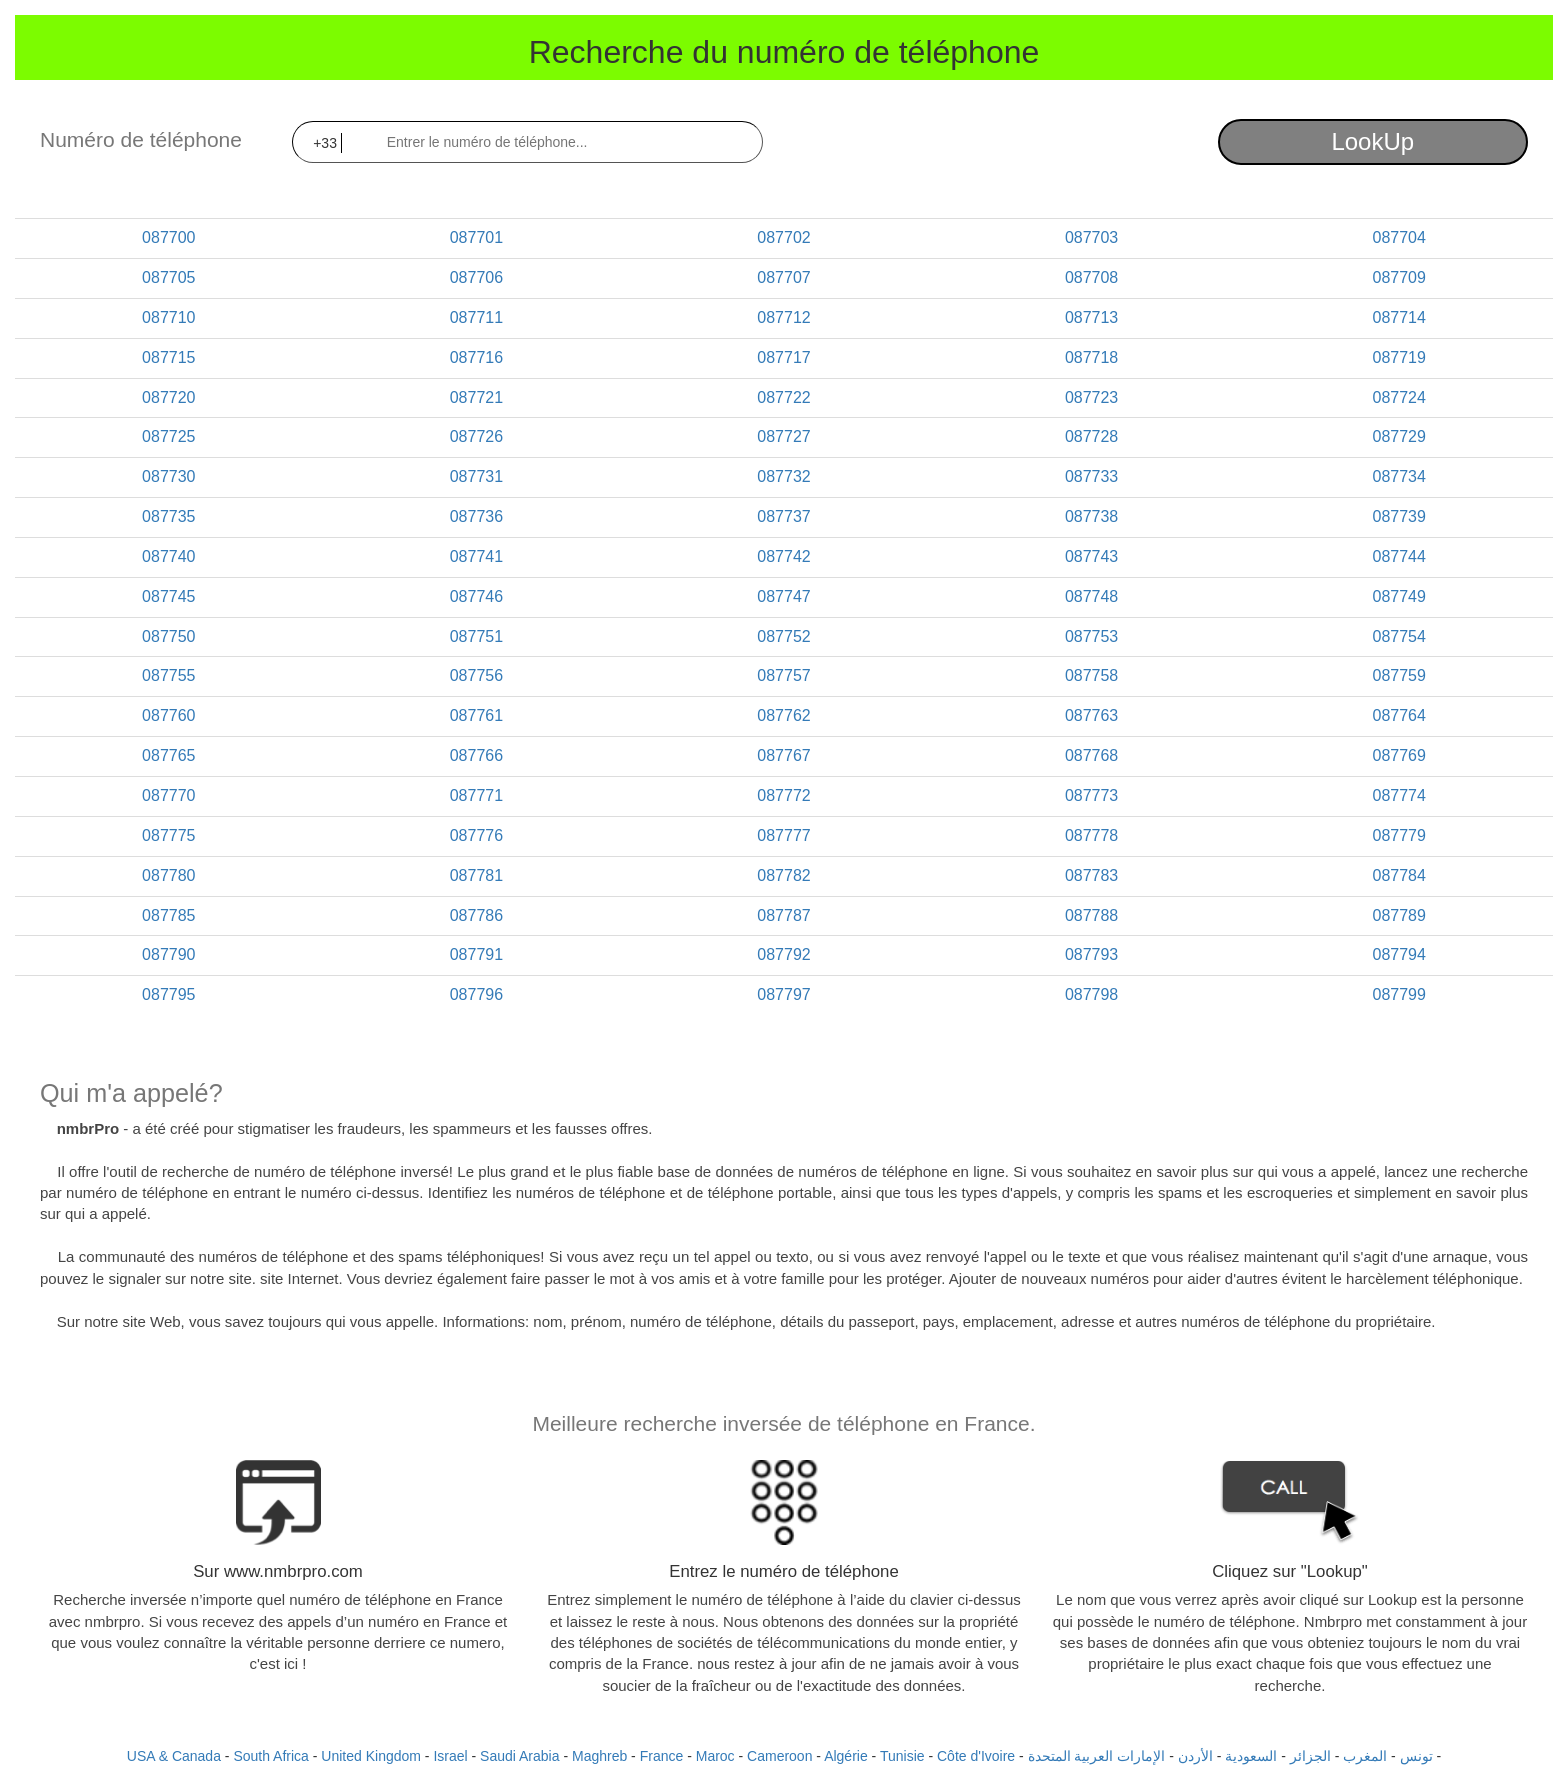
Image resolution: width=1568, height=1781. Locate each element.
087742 (783, 556)
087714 (1398, 317)
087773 (1091, 795)
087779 (1398, 835)
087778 (1091, 835)
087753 (1091, 636)
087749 (1398, 596)
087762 (783, 715)
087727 (783, 436)
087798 (1091, 994)
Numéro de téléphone (141, 139)
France (662, 1756)
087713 (1091, 317)
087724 (1398, 397)
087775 (168, 835)
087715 (168, 357)
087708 (1091, 277)
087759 (1398, 675)
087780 (168, 875)
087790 (168, 954)
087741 (476, 556)
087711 (476, 317)
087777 (783, 835)
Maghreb (599, 1756)
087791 (476, 954)
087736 (476, 516)
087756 (476, 675)
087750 (168, 636)
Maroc (715, 1756)
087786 (476, 915)
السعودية (1251, 1756)
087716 (476, 357)
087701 (476, 237)
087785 (168, 915)
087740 (168, 556)
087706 (476, 277)
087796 (476, 994)
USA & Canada (174, 1756)
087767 (783, 755)
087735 (168, 516)
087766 (476, 755)
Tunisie (902, 1756)
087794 (1398, 954)
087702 (783, 237)
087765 (168, 755)
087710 (168, 317)
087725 (168, 436)
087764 (1398, 715)
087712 (783, 317)
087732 (783, 476)
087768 (1091, 755)
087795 (168, 994)
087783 (1091, 875)
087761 (476, 715)
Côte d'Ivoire (976, 1756)
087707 (783, 277)
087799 (1398, 994)
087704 (1398, 237)
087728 (1091, 436)
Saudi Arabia (519, 1756)
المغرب (1365, 1756)
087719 (1398, 357)
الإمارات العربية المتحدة (1097, 1756)
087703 (1091, 237)
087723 (1091, 397)
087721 (476, 397)
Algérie (846, 1756)
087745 (168, 596)
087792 (783, 954)
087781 (476, 875)
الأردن (1195, 1756)
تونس (1416, 1756)
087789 (1398, 915)
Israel (450, 1756)
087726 (476, 436)
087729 (1398, 436)
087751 (476, 636)
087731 (476, 476)
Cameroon (779, 1756)
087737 (783, 516)
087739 (1398, 516)
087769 (1398, 755)
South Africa (271, 1756)
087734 (1398, 476)
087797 (783, 994)
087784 (1398, 875)
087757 (783, 675)
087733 (1091, 476)
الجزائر (1310, 1756)
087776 (476, 835)
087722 (783, 397)
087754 (1398, 636)
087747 (783, 596)
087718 (1091, 357)
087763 (1091, 715)
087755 (168, 675)
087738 (1091, 516)
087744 (1398, 556)
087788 (1091, 915)
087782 (783, 875)
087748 (1091, 596)
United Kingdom (371, 1756)
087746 (476, 596)
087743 (1091, 556)
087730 (168, 476)
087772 (783, 795)
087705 (168, 277)
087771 (476, 795)
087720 (168, 397)
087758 (1091, 675)
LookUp (1372, 141)
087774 (1398, 795)
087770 (168, 795)
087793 (1091, 954)
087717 (783, 357)
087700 (168, 237)
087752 (783, 636)
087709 (1398, 277)
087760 (168, 715)
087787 (783, 915)
